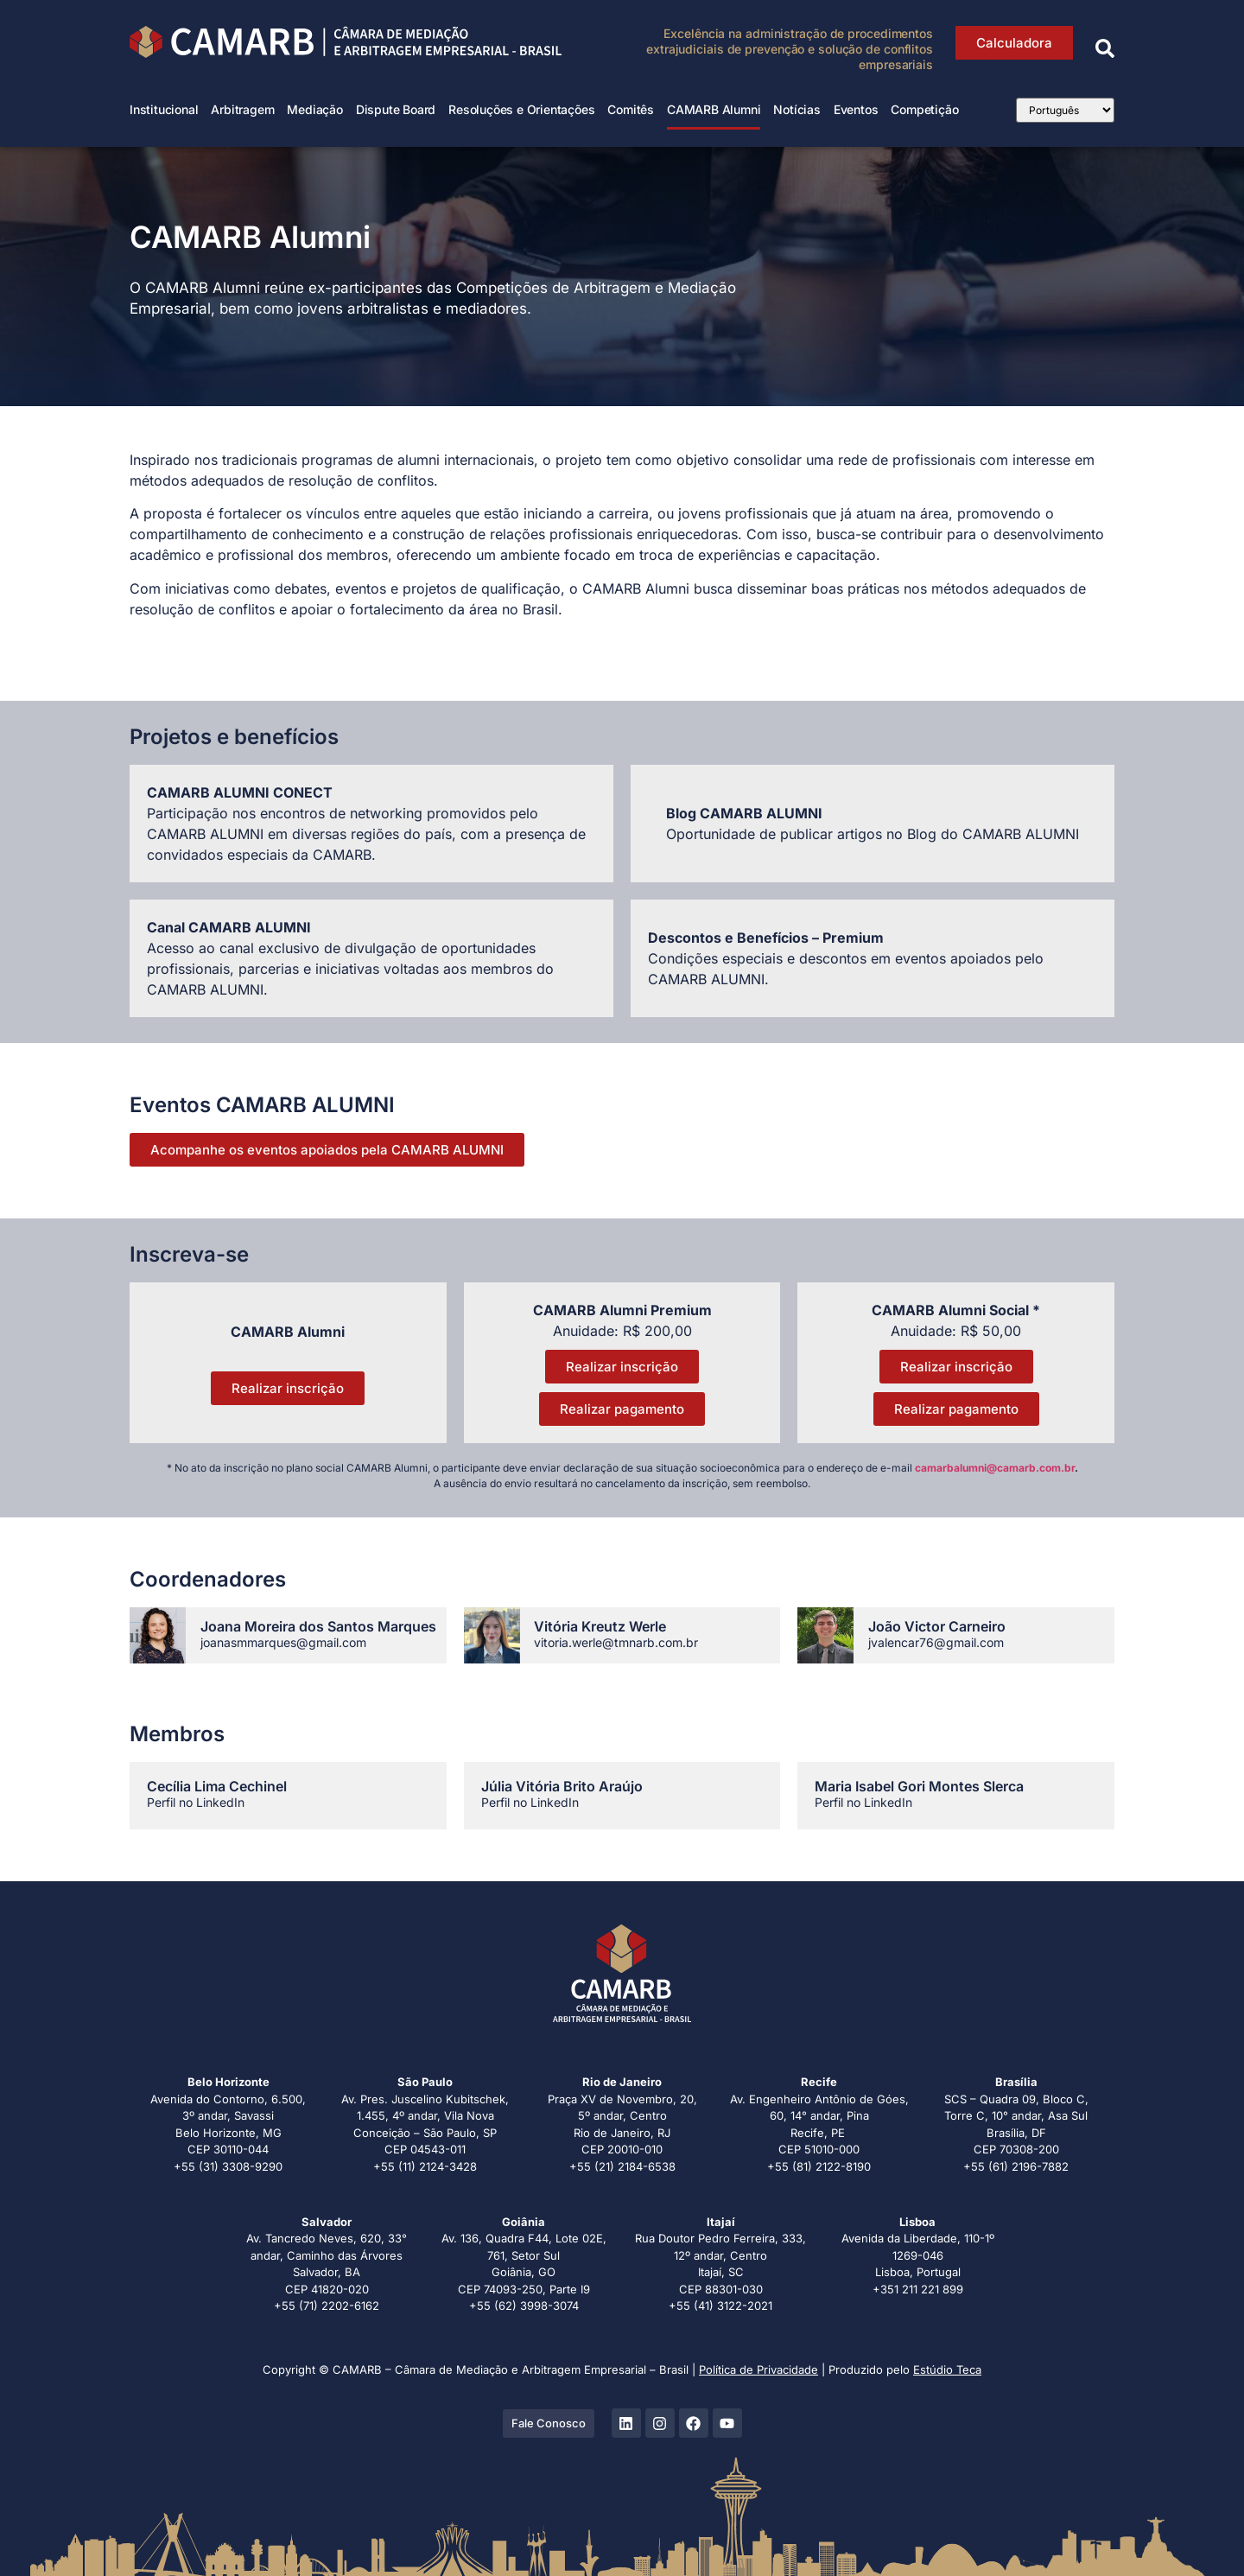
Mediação (314, 109)
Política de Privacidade (758, 2369)
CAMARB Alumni (713, 109)
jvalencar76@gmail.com (936, 1642)
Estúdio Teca (947, 2369)
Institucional (164, 109)
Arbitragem (242, 109)
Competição (924, 109)
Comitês (630, 109)
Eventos (856, 109)
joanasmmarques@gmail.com (283, 1642)
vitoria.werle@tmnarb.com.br (616, 1642)
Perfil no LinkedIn (195, 1802)
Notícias (796, 109)
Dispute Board (395, 109)
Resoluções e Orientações (521, 109)
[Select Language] (1065, 110)
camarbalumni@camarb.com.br (995, 1467)
